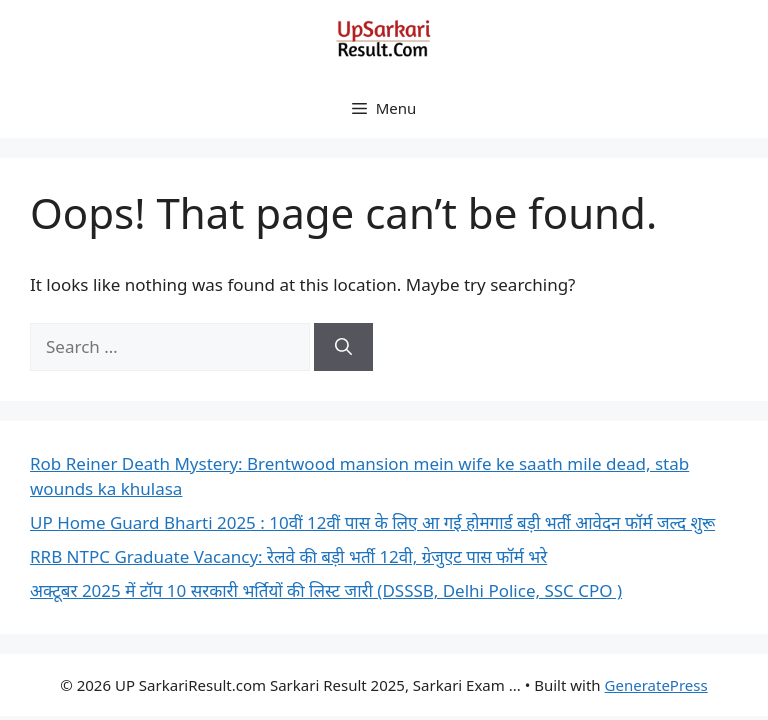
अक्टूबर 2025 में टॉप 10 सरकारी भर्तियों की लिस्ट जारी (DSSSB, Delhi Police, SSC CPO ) (326, 590)
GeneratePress (656, 685)
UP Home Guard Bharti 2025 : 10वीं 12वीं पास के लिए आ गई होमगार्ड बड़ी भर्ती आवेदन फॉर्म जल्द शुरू (372, 522)
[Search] (343, 347)
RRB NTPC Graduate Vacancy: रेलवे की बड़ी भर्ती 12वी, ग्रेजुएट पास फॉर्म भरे (288, 556)
